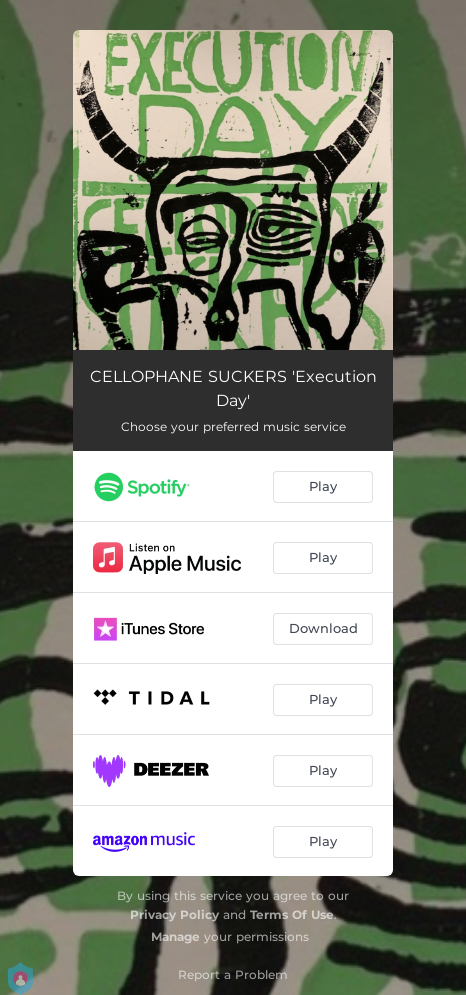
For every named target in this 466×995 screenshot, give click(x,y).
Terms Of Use (292, 914)
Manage (175, 936)
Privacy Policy (174, 914)
